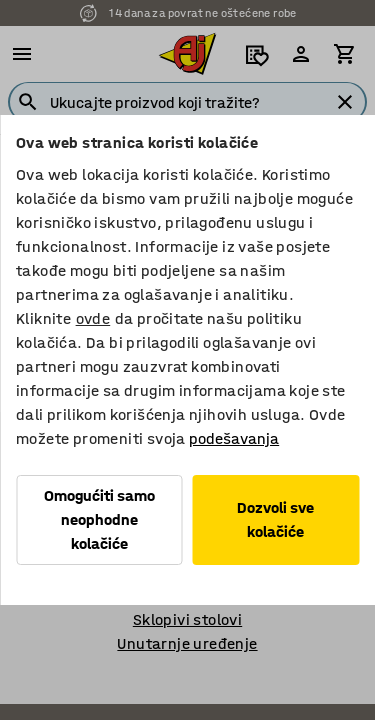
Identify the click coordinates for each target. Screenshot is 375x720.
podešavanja (234, 438)
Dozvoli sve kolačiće (275, 519)
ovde (93, 318)
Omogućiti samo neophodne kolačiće (99, 519)
